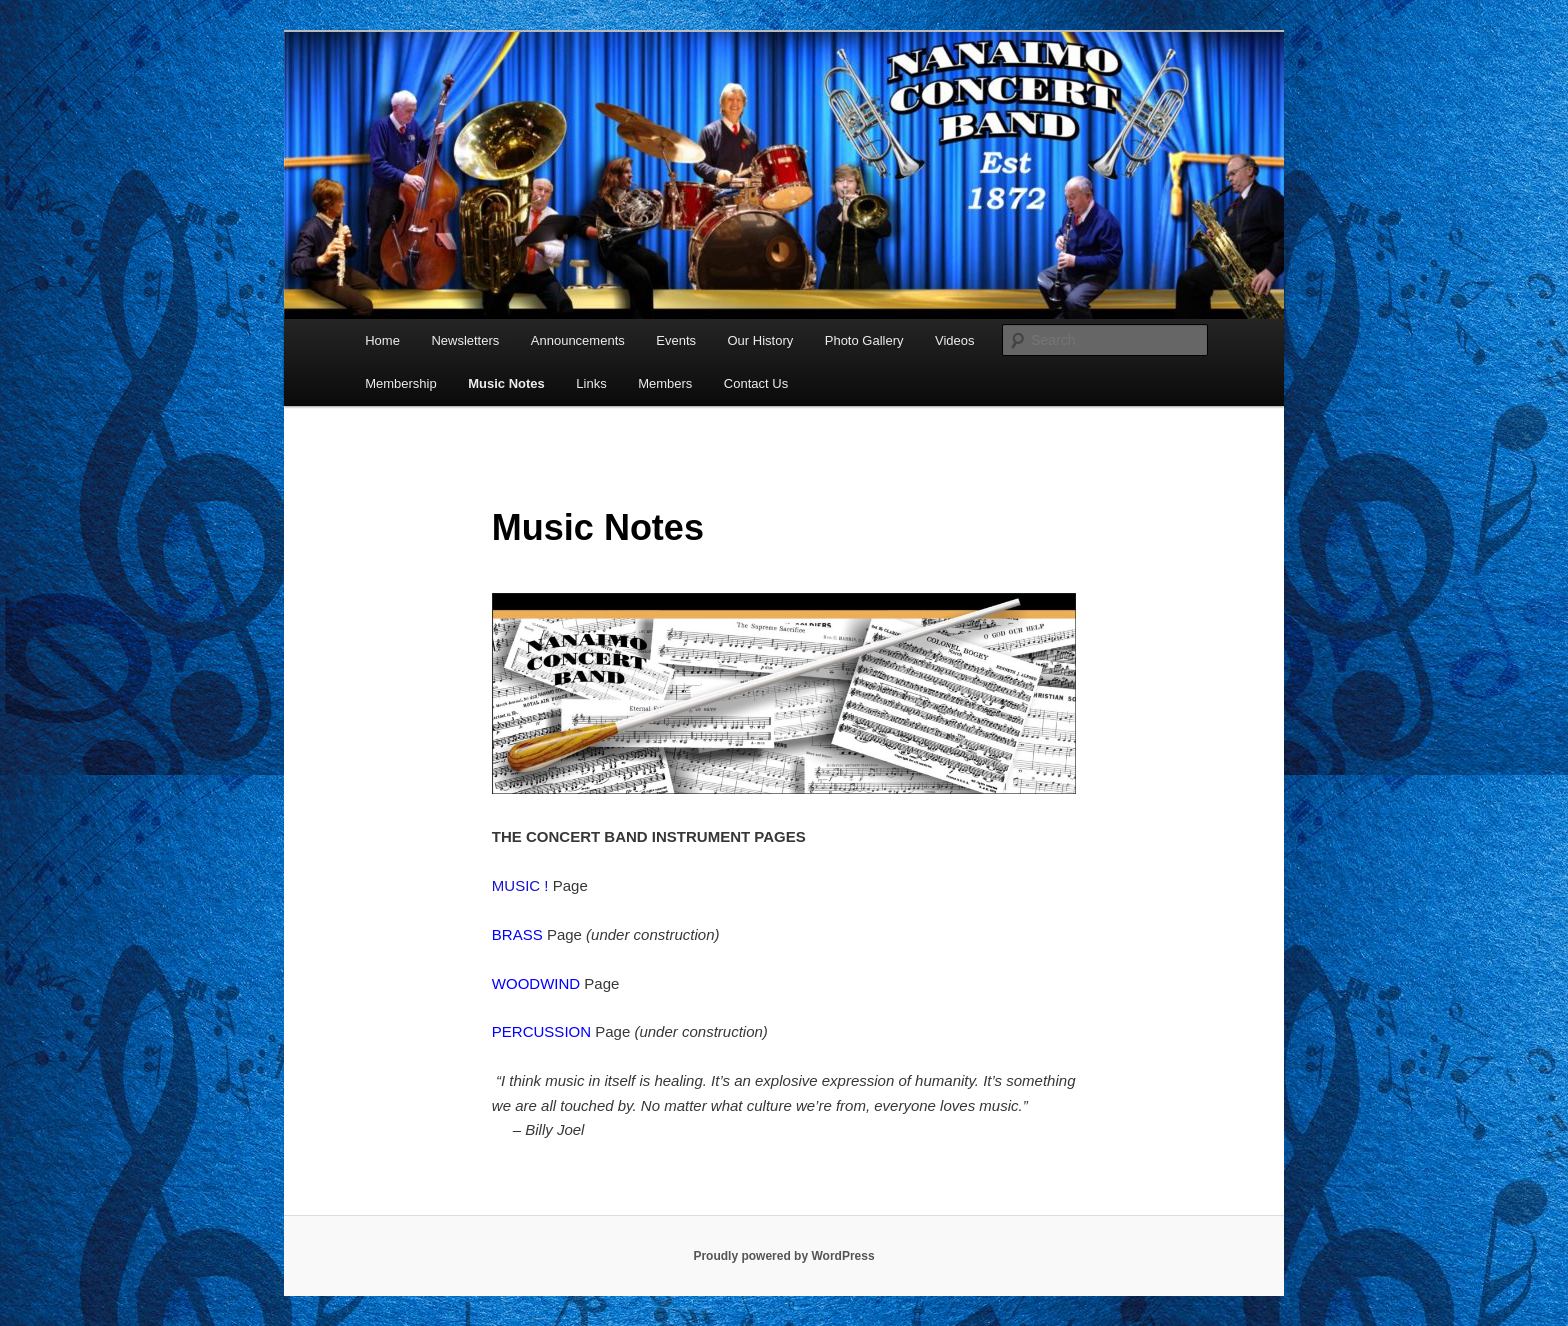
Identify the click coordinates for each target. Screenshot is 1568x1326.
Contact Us (756, 383)
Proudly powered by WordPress (783, 1256)
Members (665, 383)
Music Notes (506, 383)
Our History (761, 340)
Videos (955, 340)
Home (382, 340)
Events (676, 340)
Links (591, 383)
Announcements (578, 340)
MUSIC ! (522, 885)
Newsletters (465, 340)
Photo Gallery (864, 340)
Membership (401, 383)
